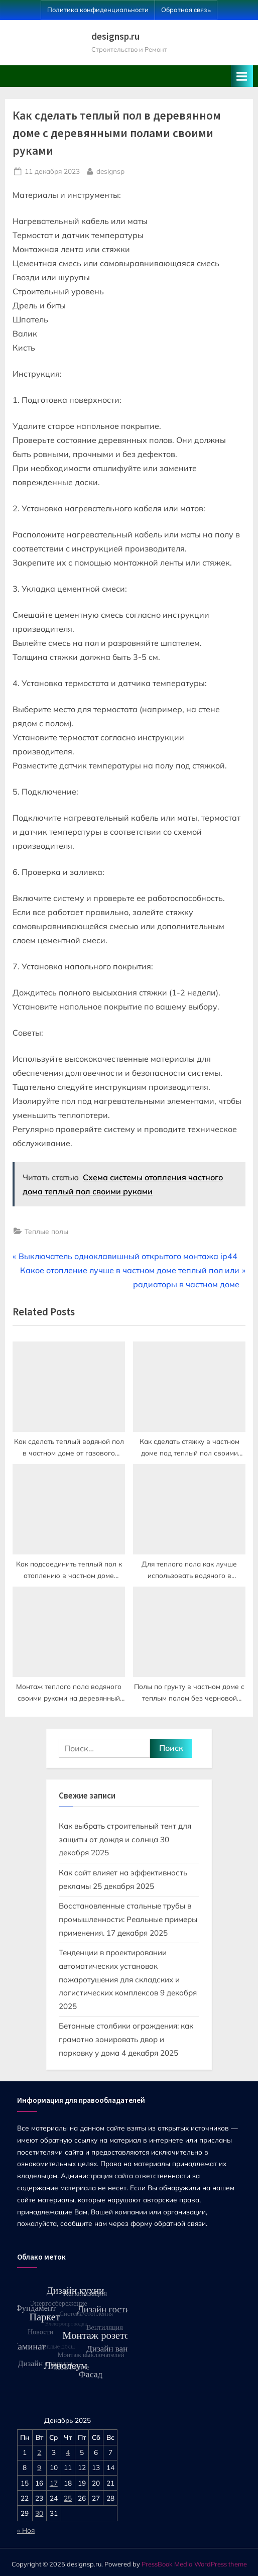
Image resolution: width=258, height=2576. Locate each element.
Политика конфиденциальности (98, 10)
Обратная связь (186, 10)
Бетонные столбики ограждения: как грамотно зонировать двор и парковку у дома (126, 2039)
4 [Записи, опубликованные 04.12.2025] (68, 2452)
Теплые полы (46, 1231)
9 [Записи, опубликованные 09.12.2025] (39, 2467)
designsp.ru (115, 36)
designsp (110, 170)
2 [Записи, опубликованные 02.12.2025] (39, 2452)
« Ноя (26, 2530)
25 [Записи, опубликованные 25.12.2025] (68, 2498)
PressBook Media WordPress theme (194, 2564)
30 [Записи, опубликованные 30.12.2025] (39, 2513)
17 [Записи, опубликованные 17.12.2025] (54, 2483)
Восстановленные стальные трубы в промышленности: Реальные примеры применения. (128, 1919)
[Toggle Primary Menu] (242, 76)
